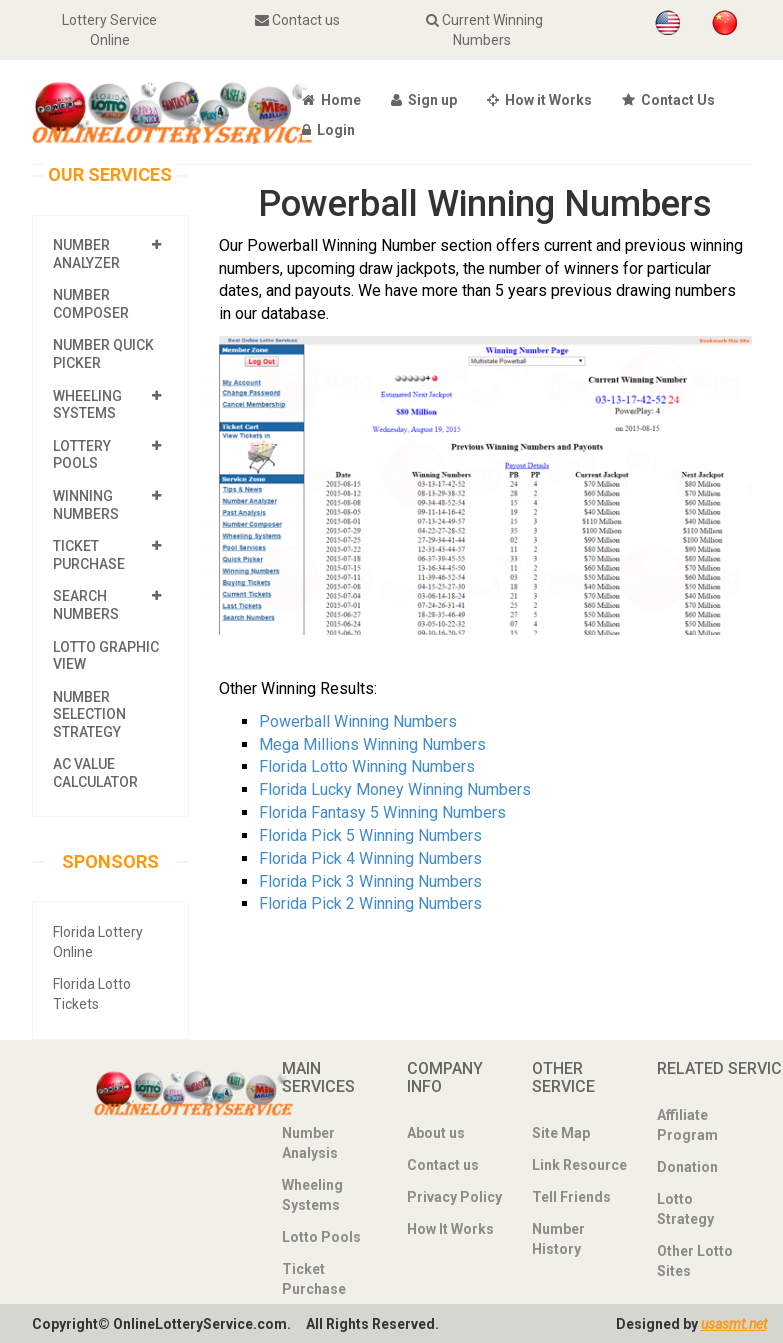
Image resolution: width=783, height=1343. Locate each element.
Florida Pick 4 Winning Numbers (370, 858)
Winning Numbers (86, 505)
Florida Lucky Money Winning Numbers (395, 789)
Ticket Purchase (89, 555)
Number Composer (91, 304)
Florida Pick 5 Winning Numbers (370, 835)
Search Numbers (86, 605)
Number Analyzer (86, 254)
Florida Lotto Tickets (92, 994)
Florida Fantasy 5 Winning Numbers (382, 812)
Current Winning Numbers (485, 30)
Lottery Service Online (110, 30)
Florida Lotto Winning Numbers (367, 766)
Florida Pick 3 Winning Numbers (370, 880)
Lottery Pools (82, 455)
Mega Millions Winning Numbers (372, 743)
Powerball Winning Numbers (358, 720)
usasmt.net (733, 1323)
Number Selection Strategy (89, 713)
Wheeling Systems (87, 404)
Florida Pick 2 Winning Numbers (370, 903)
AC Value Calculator (95, 773)
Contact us (297, 20)
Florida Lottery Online (98, 942)
